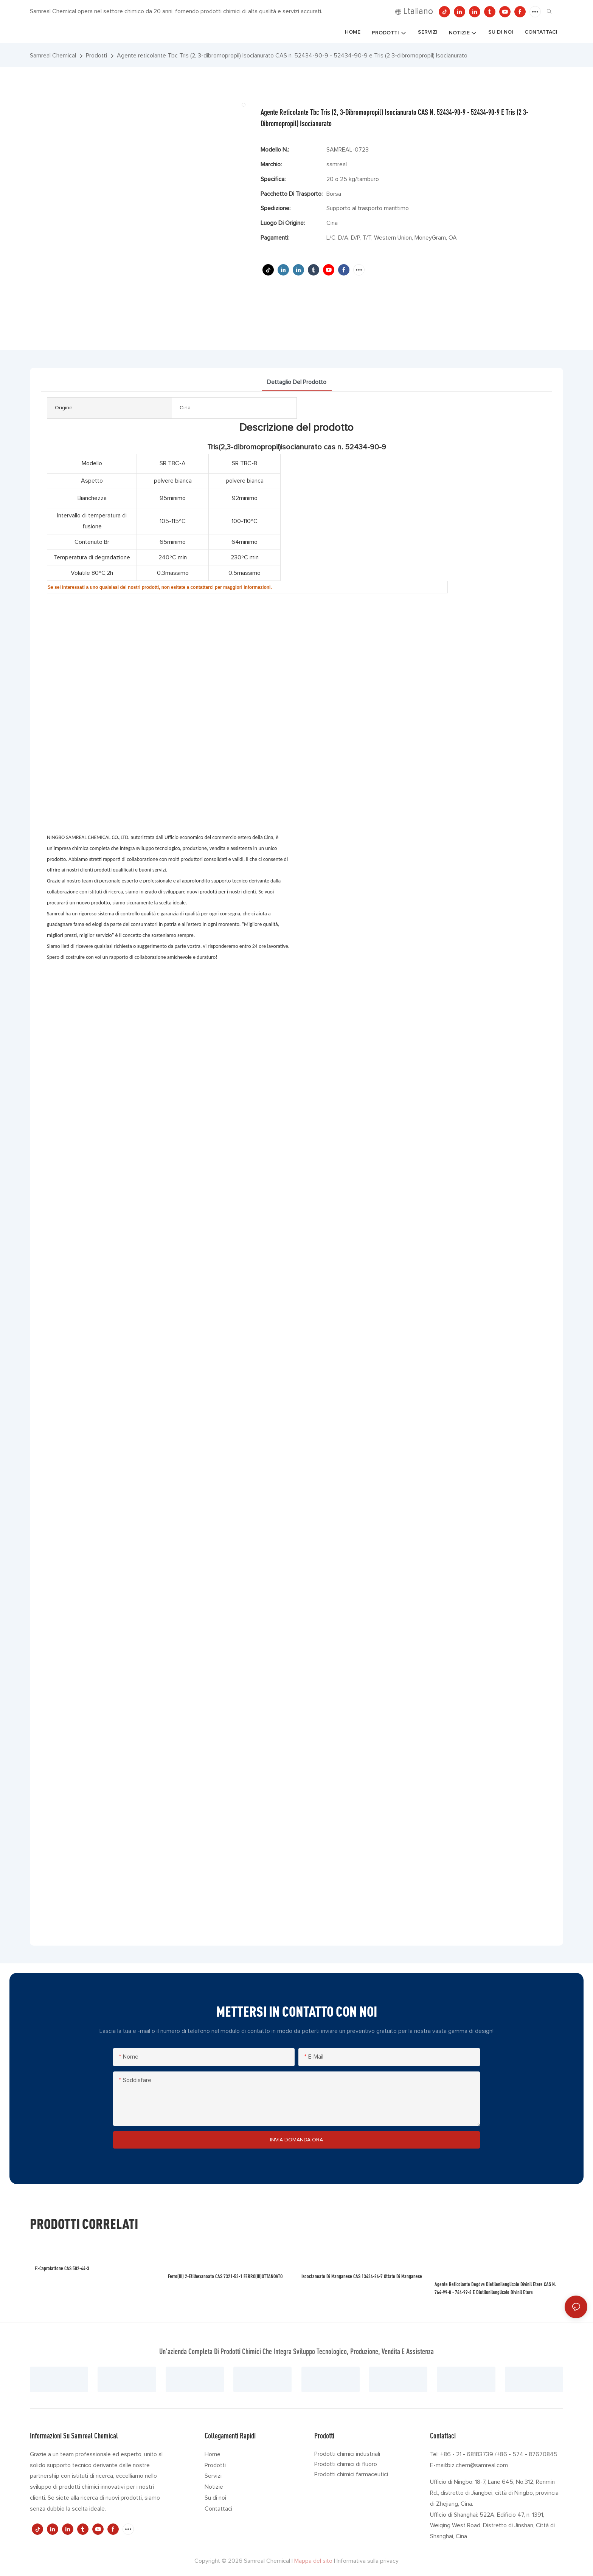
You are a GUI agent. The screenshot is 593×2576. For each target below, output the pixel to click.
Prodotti (96, 56)
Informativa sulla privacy (368, 2561)
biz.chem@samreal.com (477, 2465)
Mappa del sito (313, 2561)
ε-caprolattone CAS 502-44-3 (62, 2268)
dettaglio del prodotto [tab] (296, 382)
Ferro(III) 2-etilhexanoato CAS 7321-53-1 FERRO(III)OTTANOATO (225, 2276)
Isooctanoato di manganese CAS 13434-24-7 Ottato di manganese (361, 2276)
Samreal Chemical (53, 56)
